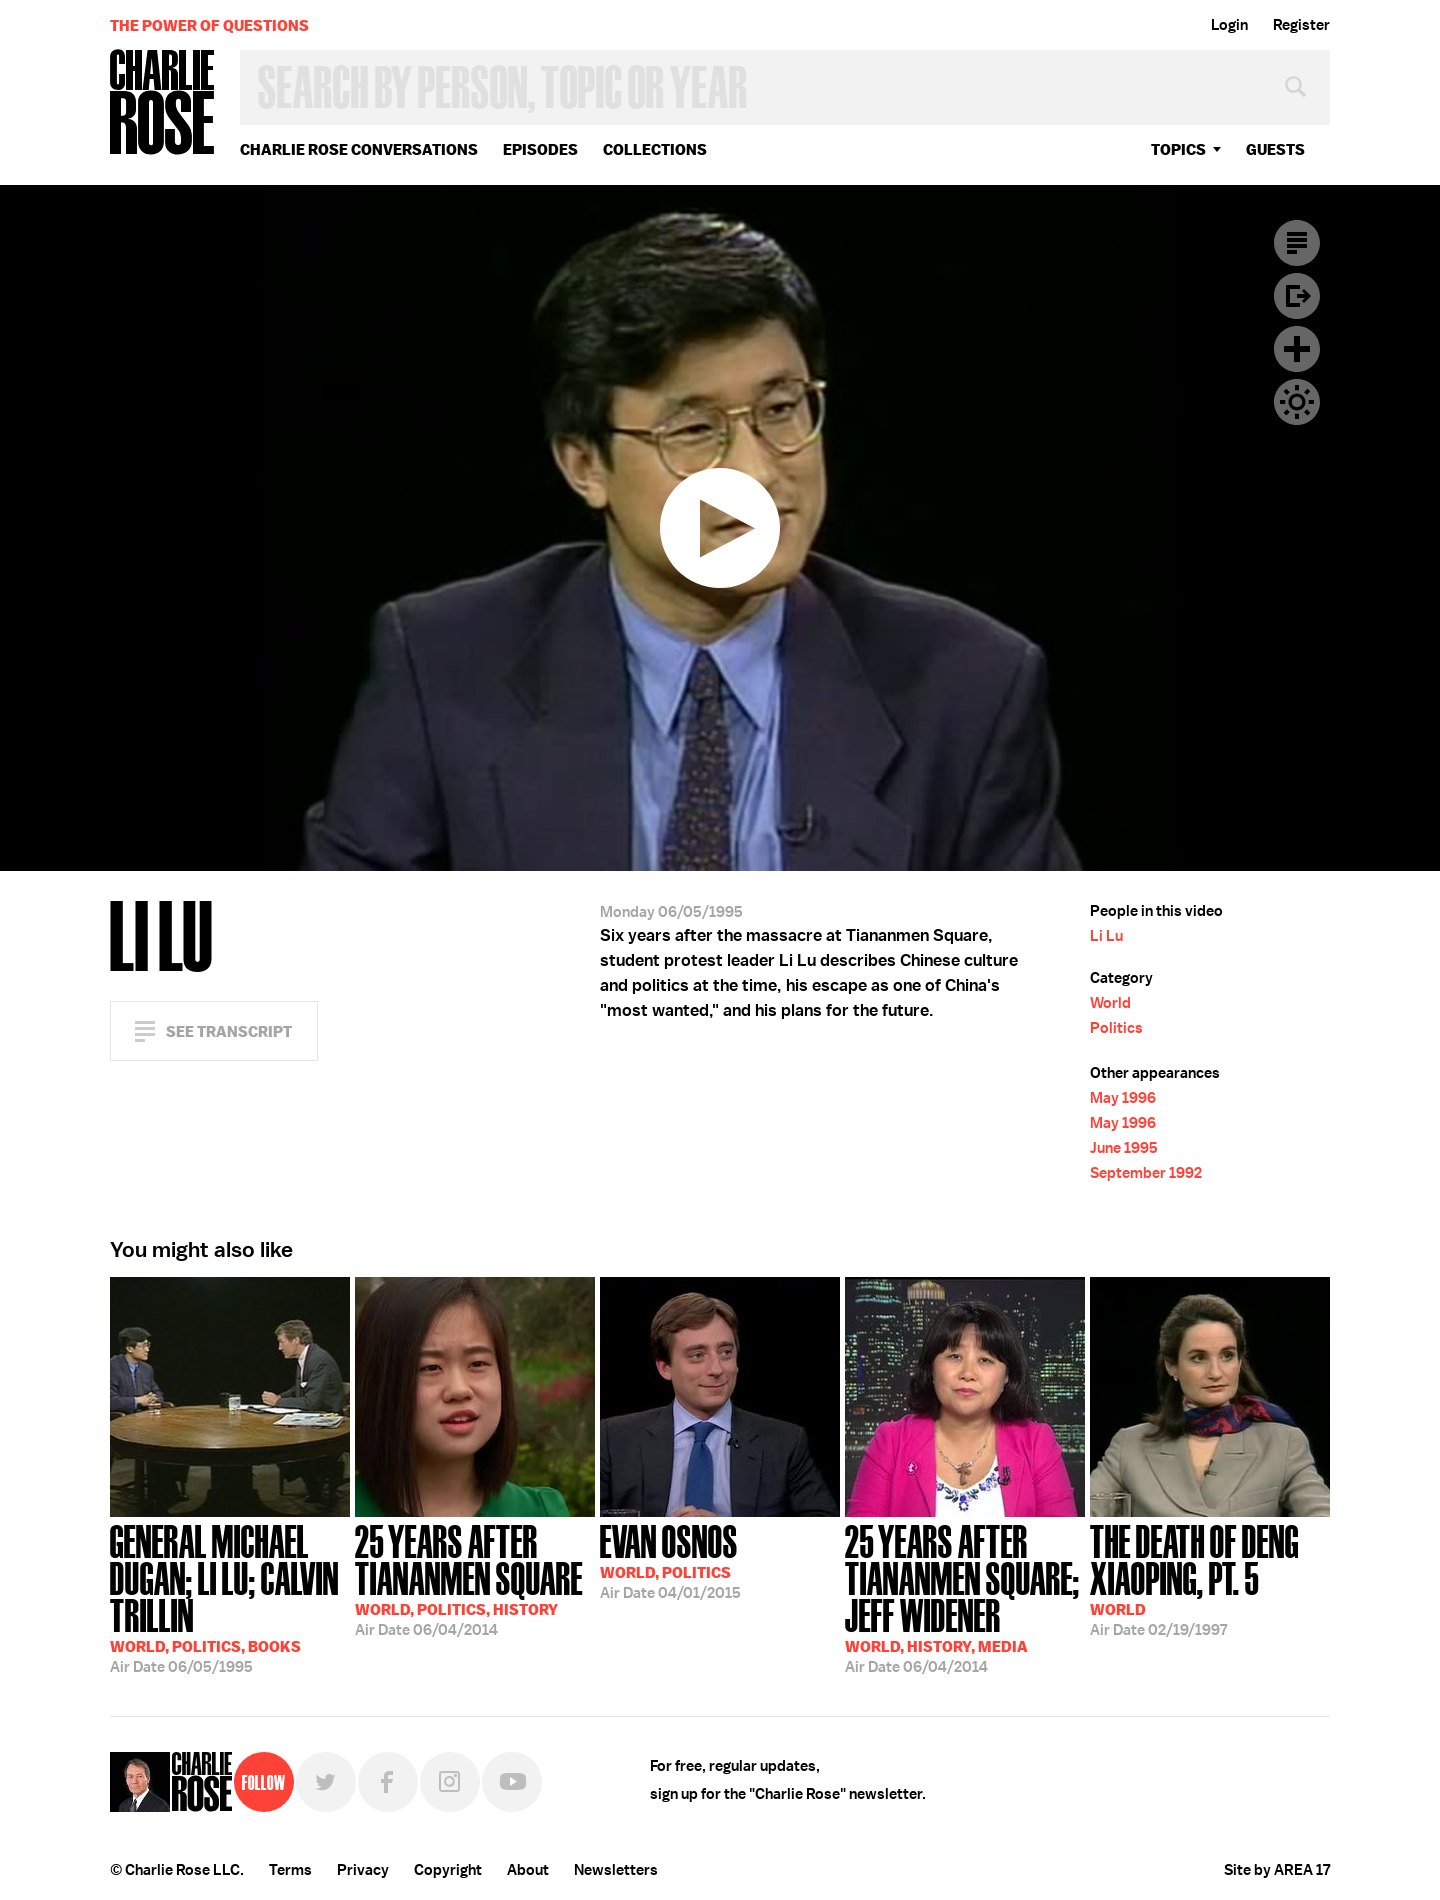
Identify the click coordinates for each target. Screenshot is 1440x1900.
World (1110, 1003)
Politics (1116, 1028)
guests (1275, 149)
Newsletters (616, 1870)
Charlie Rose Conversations (359, 149)
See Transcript (229, 1031)
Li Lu (1106, 936)
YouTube (512, 1782)
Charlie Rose (163, 103)
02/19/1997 (1210, 1578)
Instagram (450, 1782)
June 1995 (1124, 1148)
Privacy (363, 1870)
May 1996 (1123, 1098)
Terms (290, 1870)
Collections (655, 149)
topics (1178, 149)
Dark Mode (1297, 402)
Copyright (448, 1870)
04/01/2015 (670, 1560)
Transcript (1297, 243)
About (528, 1870)
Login (1229, 25)
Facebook (388, 1782)
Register (1301, 25)
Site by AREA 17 (1277, 1870)
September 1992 (1146, 1173)
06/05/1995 (230, 1597)
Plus (1297, 349)
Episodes (540, 149)
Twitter (326, 1782)
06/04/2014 (475, 1578)
